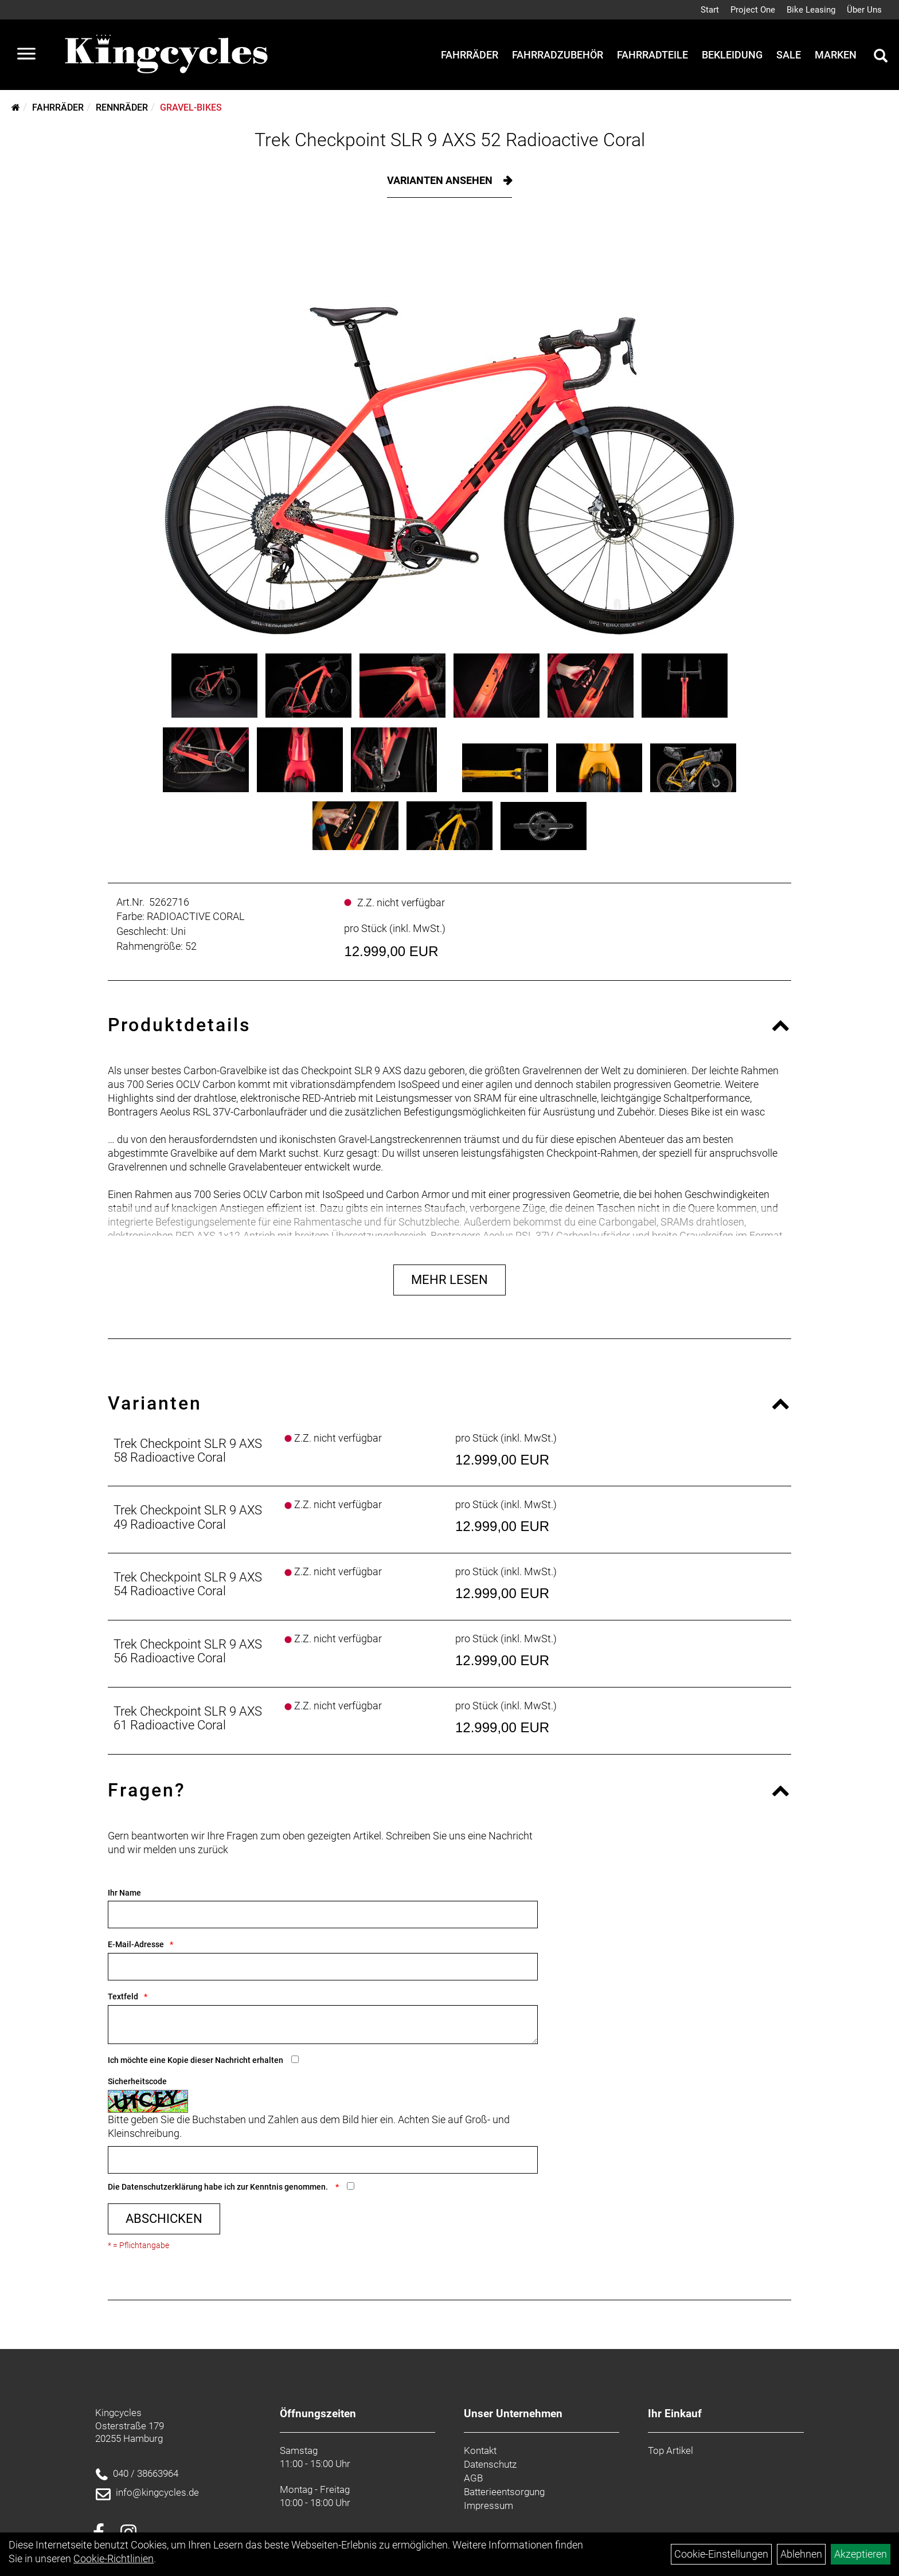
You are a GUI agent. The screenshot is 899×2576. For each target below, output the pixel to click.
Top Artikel (670, 2450)
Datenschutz (490, 2464)
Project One (752, 10)
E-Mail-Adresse (136, 1944)
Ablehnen (801, 2554)
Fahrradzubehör (557, 55)
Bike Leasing (811, 10)
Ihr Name (124, 1892)
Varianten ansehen (441, 180)
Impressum (488, 2505)
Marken (836, 55)
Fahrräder (469, 55)
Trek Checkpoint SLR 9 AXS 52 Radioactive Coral (450, 140)
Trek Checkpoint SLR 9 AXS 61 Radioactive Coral (188, 1718)
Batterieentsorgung (504, 2491)
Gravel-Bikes (191, 107)
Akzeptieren (860, 2554)
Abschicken (164, 2218)
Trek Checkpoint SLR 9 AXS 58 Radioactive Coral (188, 1450)
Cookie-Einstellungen (721, 2554)
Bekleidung (732, 55)
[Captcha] (323, 2160)
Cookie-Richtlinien (113, 2558)
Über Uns (864, 10)
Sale (788, 55)
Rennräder (122, 107)
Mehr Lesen (449, 1280)
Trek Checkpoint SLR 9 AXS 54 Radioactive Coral (188, 1584)
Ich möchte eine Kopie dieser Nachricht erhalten (195, 2060)
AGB (473, 2478)
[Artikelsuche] (881, 57)
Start (710, 10)
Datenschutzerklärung (162, 2186)
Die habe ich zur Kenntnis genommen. (219, 2186)
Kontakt (480, 2450)
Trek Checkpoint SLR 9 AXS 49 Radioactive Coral (188, 1517)
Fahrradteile (652, 55)
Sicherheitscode (137, 2081)
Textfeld (123, 1996)
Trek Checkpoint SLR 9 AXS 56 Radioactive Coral (188, 1651)
